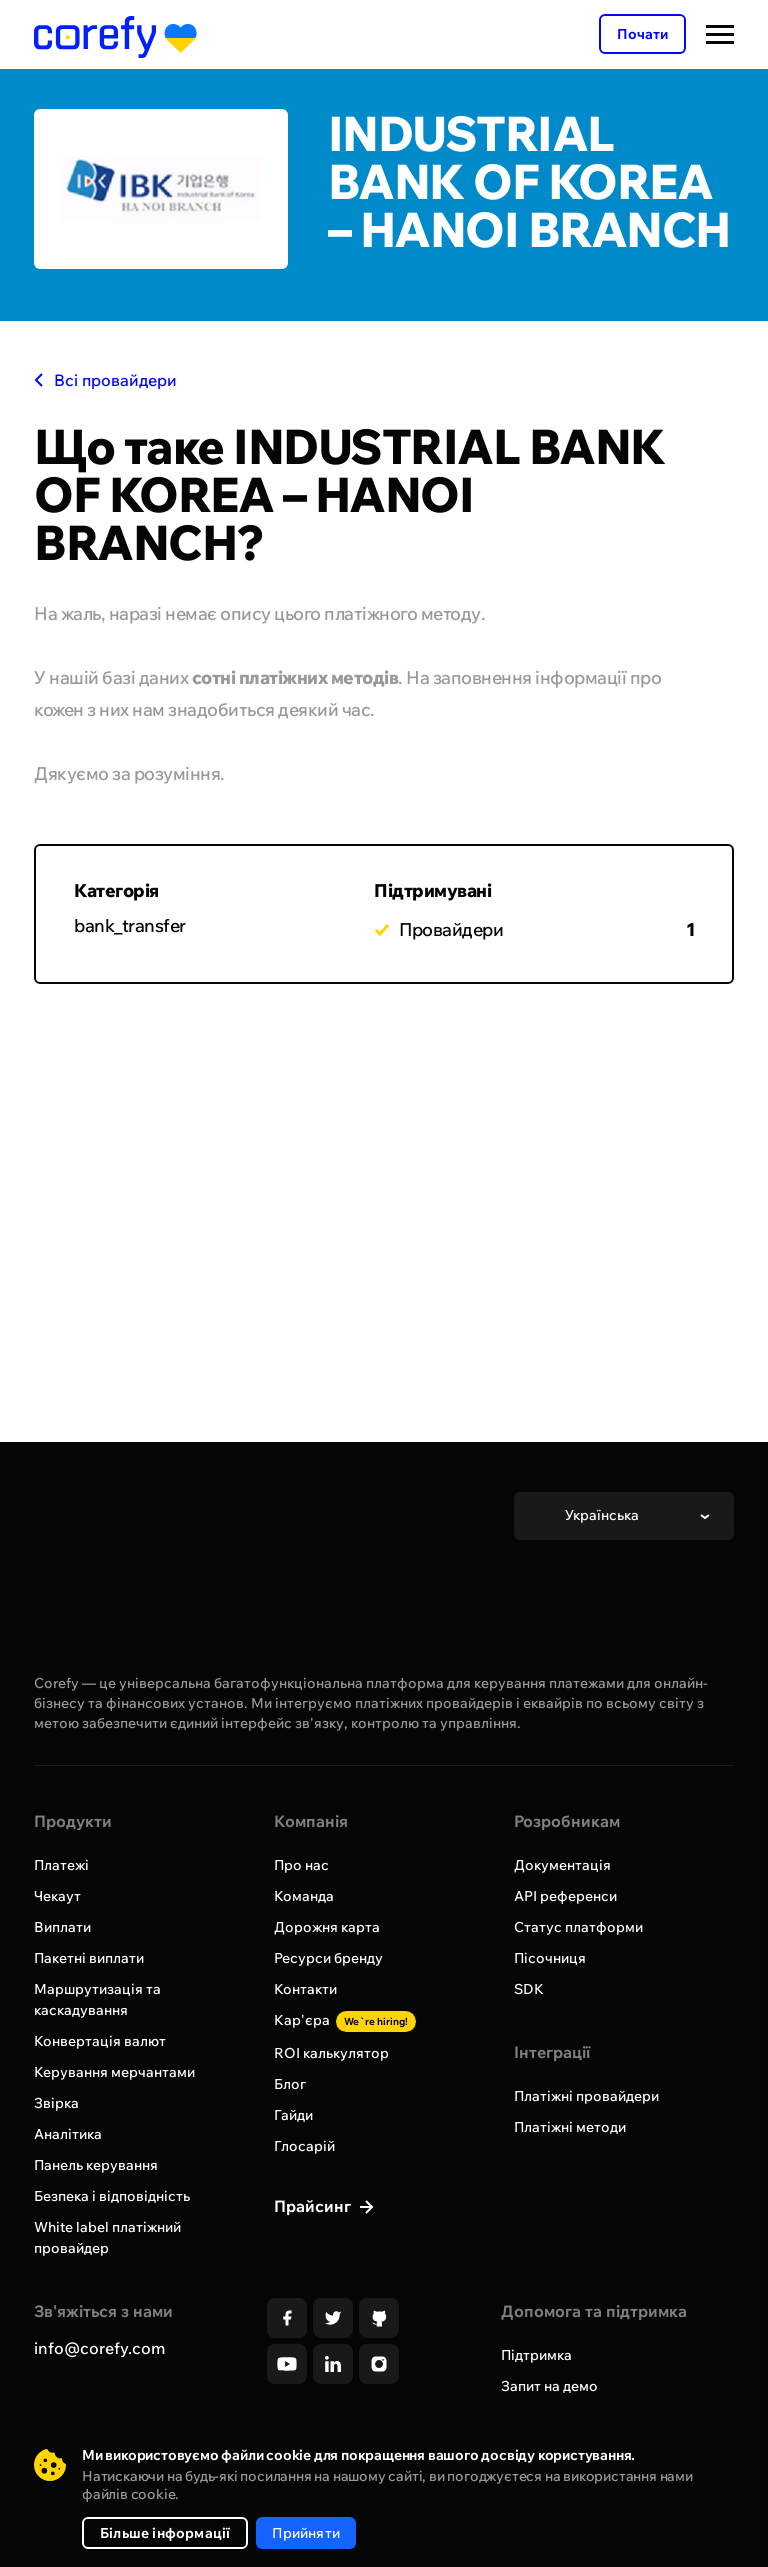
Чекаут (57, 1896)
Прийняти (306, 2533)
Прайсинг (314, 2206)
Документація (562, 1865)
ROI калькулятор (331, 2053)
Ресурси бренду (328, 1958)
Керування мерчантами (114, 2072)
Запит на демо (549, 2386)
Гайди (293, 2115)
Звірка (56, 2103)
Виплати (62, 1927)
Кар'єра (345, 2020)
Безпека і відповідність (112, 2196)
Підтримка (536, 2355)
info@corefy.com (99, 2348)
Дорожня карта (327, 1927)
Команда (304, 1896)
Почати (642, 34)
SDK (529, 1989)
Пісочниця (550, 1958)
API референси (565, 1896)
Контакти (305, 1989)
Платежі (61, 1865)
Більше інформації (165, 2533)
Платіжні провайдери (586, 2096)
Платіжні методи (570, 2127)
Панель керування (96, 2165)
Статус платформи (578, 1927)
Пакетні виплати (89, 1958)
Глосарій (304, 2146)
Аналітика (68, 2134)
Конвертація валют (100, 2041)
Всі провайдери (105, 380)
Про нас (301, 1865)
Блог (290, 2084)
